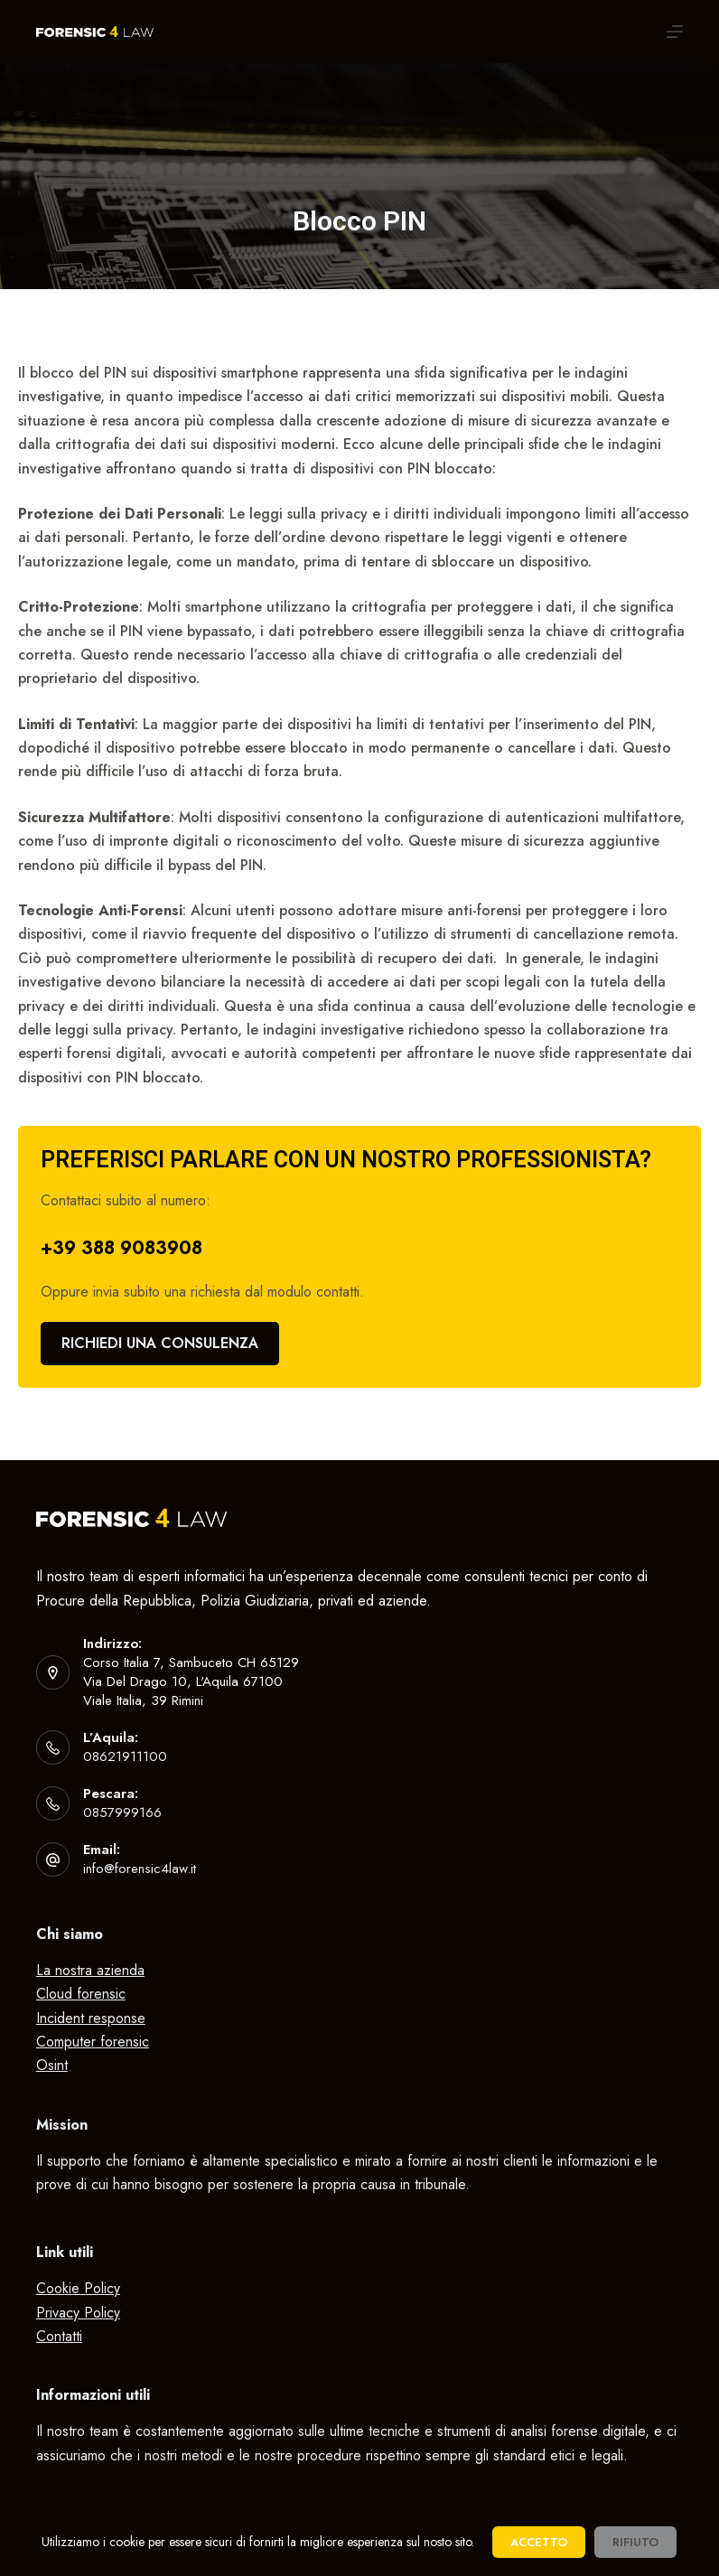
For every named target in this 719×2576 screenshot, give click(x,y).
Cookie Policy (78, 2288)
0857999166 (122, 1812)
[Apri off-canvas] (675, 31)
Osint (52, 2065)
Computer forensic (92, 2041)
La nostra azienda (90, 1970)
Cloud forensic (81, 1993)
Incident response (90, 2018)
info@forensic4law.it (139, 1868)
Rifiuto (635, 2542)
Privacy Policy (78, 2312)
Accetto (538, 2542)
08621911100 (125, 1756)
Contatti (59, 2336)
